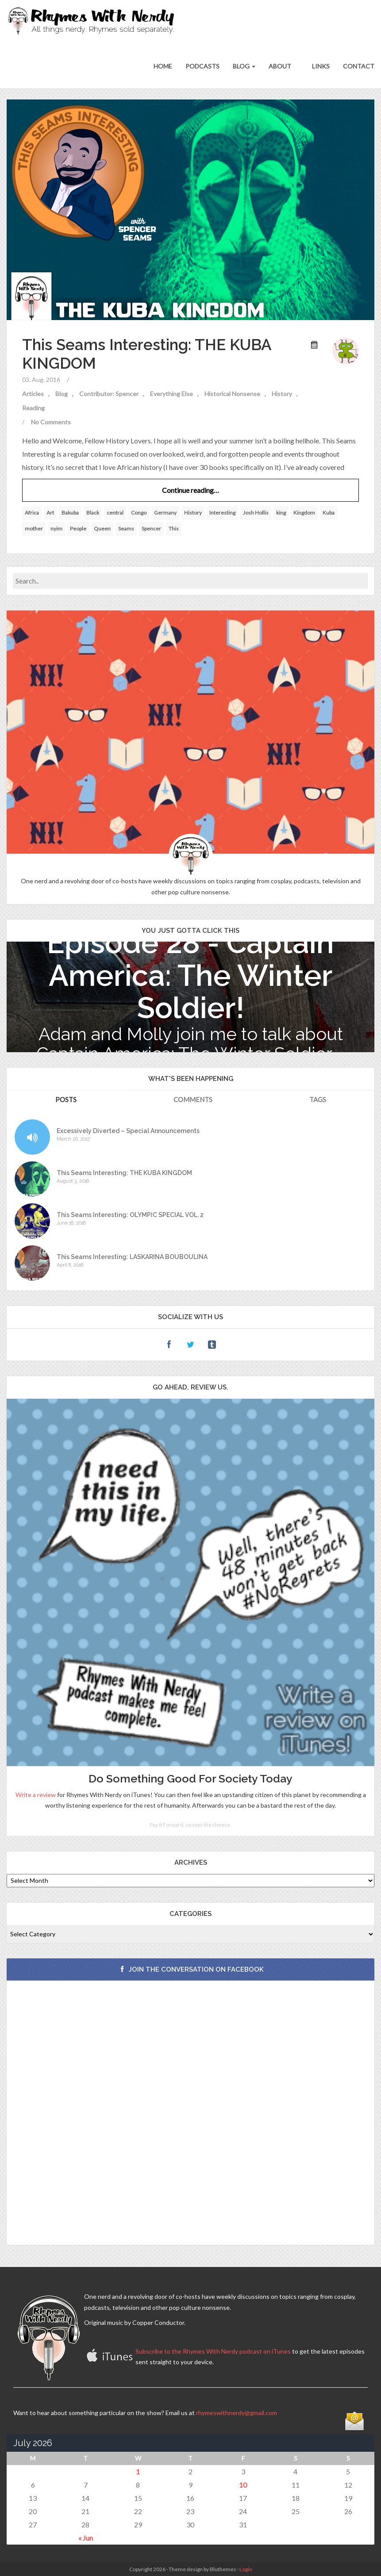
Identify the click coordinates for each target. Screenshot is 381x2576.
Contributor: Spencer (109, 393)
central (115, 512)
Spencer (151, 528)
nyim (56, 528)
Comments (192, 1099)
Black (92, 512)
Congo (138, 512)
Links (320, 66)
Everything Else (171, 393)
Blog (244, 66)
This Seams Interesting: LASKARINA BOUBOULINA (132, 1257)
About (280, 66)
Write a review (35, 1794)
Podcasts (202, 66)
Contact (358, 66)
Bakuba (70, 512)
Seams (126, 528)
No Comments (51, 422)
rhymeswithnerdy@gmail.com (236, 2412)
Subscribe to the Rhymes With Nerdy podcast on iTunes (213, 2351)
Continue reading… (190, 490)
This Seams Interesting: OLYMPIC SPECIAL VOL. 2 (130, 1215)
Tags (317, 1099)
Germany (165, 512)
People (78, 528)
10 (243, 2485)
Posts (66, 1099)
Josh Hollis (256, 512)
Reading (33, 408)
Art (50, 512)
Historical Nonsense (232, 393)
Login (245, 2569)
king (281, 512)
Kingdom (304, 512)
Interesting (222, 512)
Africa (32, 512)
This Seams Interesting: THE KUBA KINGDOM (124, 1173)
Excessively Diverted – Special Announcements (128, 1131)
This (174, 528)
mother (34, 528)
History (282, 393)
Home (163, 66)
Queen (102, 528)
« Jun (85, 2538)
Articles (33, 393)
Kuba (329, 512)
